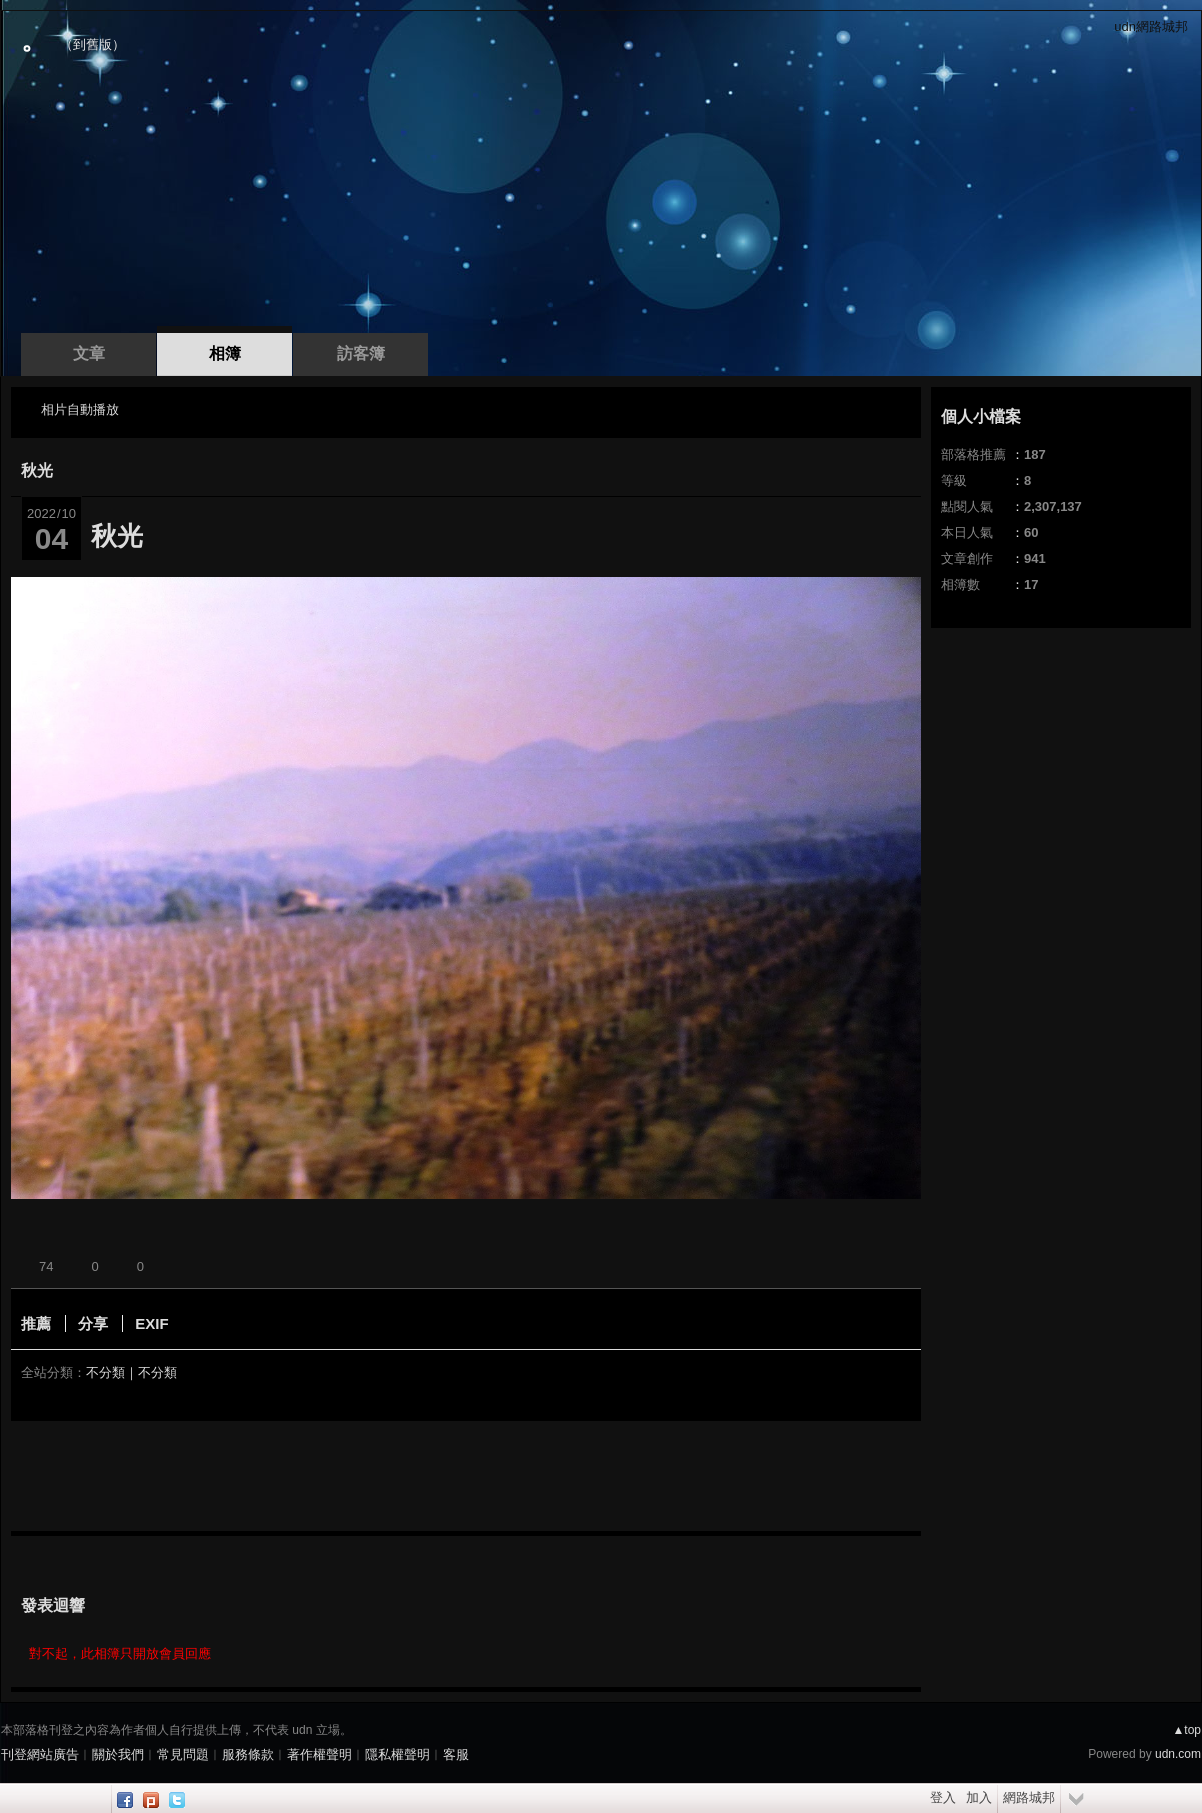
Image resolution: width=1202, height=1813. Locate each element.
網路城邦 (1029, 1797)
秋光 (37, 470)
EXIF (151, 1323)
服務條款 (248, 1754)
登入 (943, 1797)
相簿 (225, 353)
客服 (456, 1754)
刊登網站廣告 (40, 1754)
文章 (89, 353)
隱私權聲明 (397, 1754)
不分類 (105, 1372)
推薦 (36, 1323)
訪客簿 (361, 353)
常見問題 (183, 1754)
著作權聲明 (319, 1754)
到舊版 (92, 44)
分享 (93, 1323)
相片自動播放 (80, 409)
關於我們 (118, 1754)
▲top (1186, 1730)
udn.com (1178, 1754)
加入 (979, 1797)
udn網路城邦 (1151, 26)
